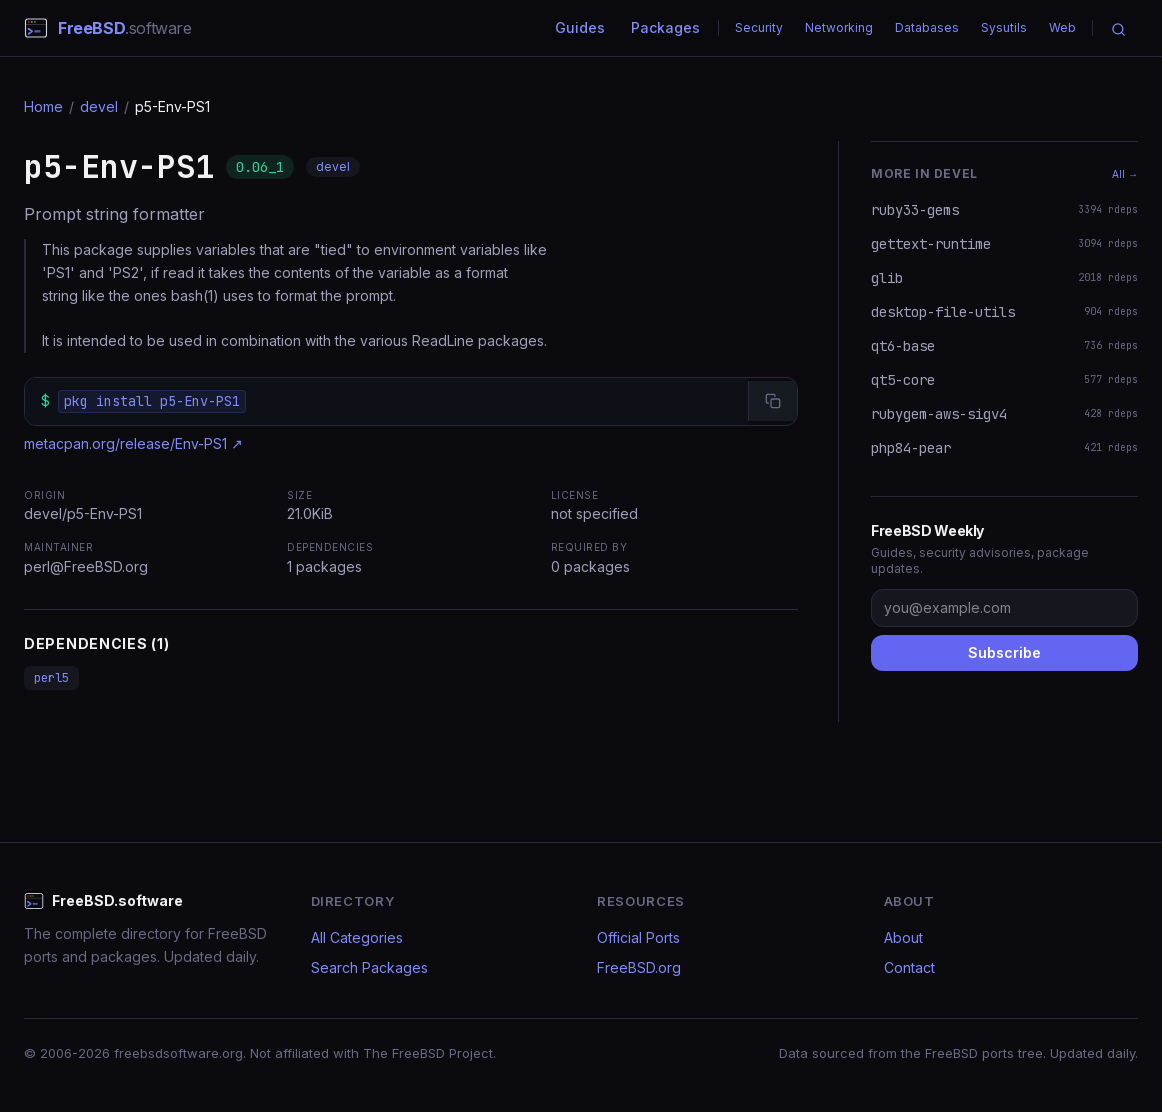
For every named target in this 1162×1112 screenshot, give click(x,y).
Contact (909, 967)
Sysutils (1004, 27)
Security (759, 27)
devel (99, 106)
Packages (665, 27)
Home (43, 106)
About (903, 937)
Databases (927, 27)
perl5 (51, 678)
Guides (580, 27)
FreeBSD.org (639, 967)
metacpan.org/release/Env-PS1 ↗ (133, 443)
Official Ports (638, 937)
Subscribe (1004, 652)
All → (1125, 174)
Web (1062, 27)
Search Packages (369, 967)
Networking (839, 27)
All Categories (357, 937)
